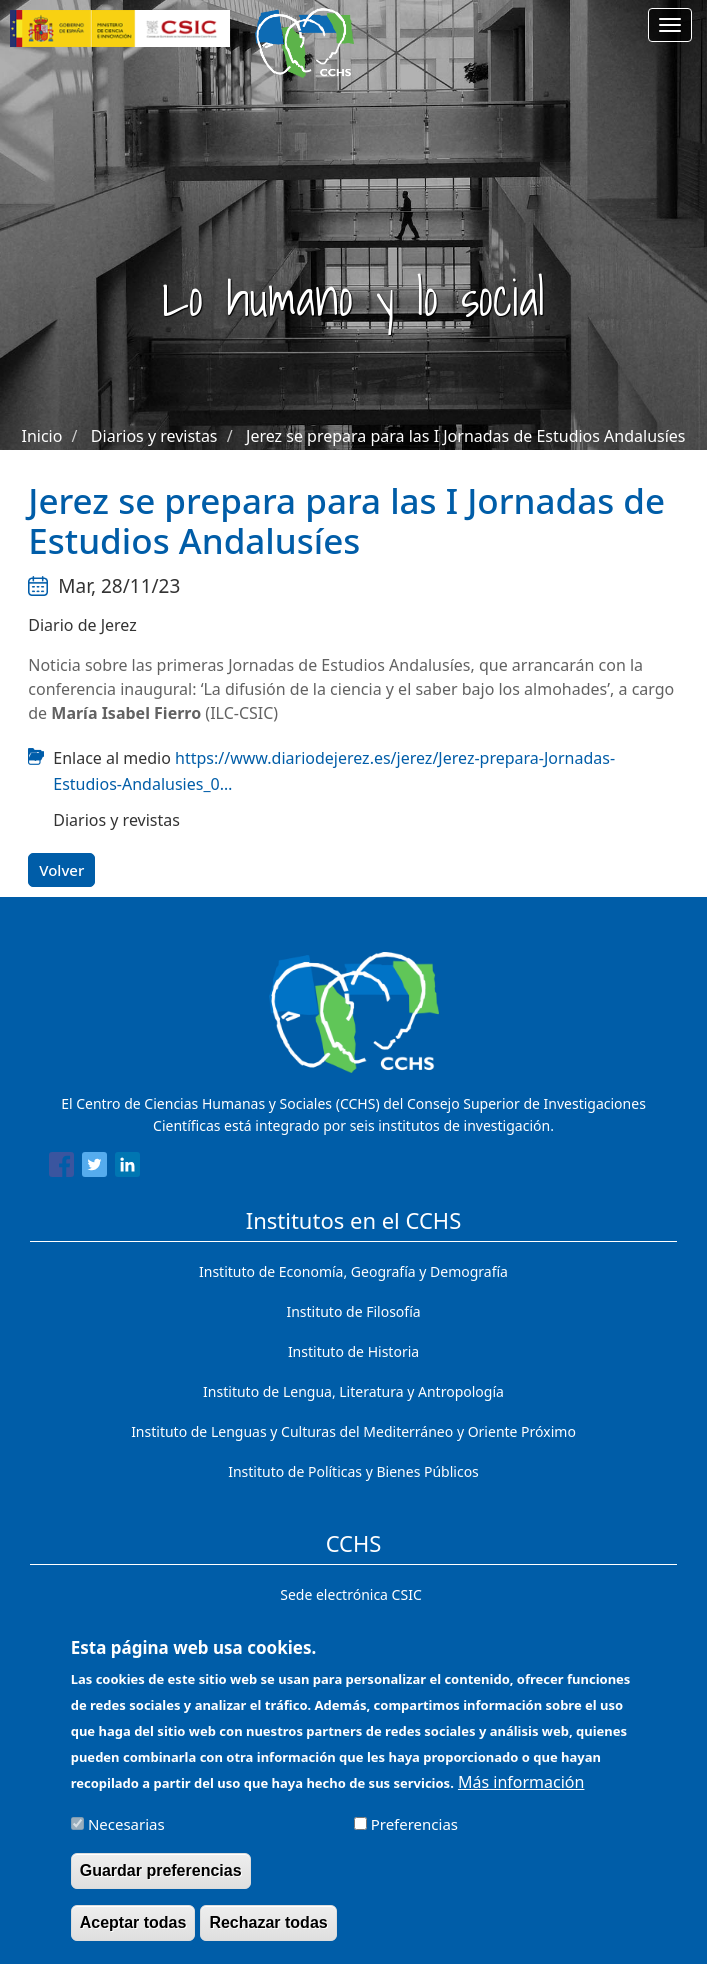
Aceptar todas (133, 1933)
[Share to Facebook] (61, 1168)
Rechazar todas (268, 1933)
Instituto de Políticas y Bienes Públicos (353, 1471)
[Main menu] (670, 25)
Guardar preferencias (161, 1880)
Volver (61, 870)
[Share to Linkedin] (127, 1168)
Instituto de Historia (353, 1351)
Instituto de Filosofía (353, 1311)
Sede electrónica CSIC (350, 1594)
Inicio (41, 436)
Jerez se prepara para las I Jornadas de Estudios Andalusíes (466, 436)
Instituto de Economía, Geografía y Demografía (353, 1271)
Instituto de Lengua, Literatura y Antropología (353, 1391)
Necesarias (126, 1834)
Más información (521, 1792)
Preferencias (414, 1834)
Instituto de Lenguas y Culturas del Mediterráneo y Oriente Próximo (353, 1431)
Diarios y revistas (154, 436)
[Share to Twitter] (94, 1168)
